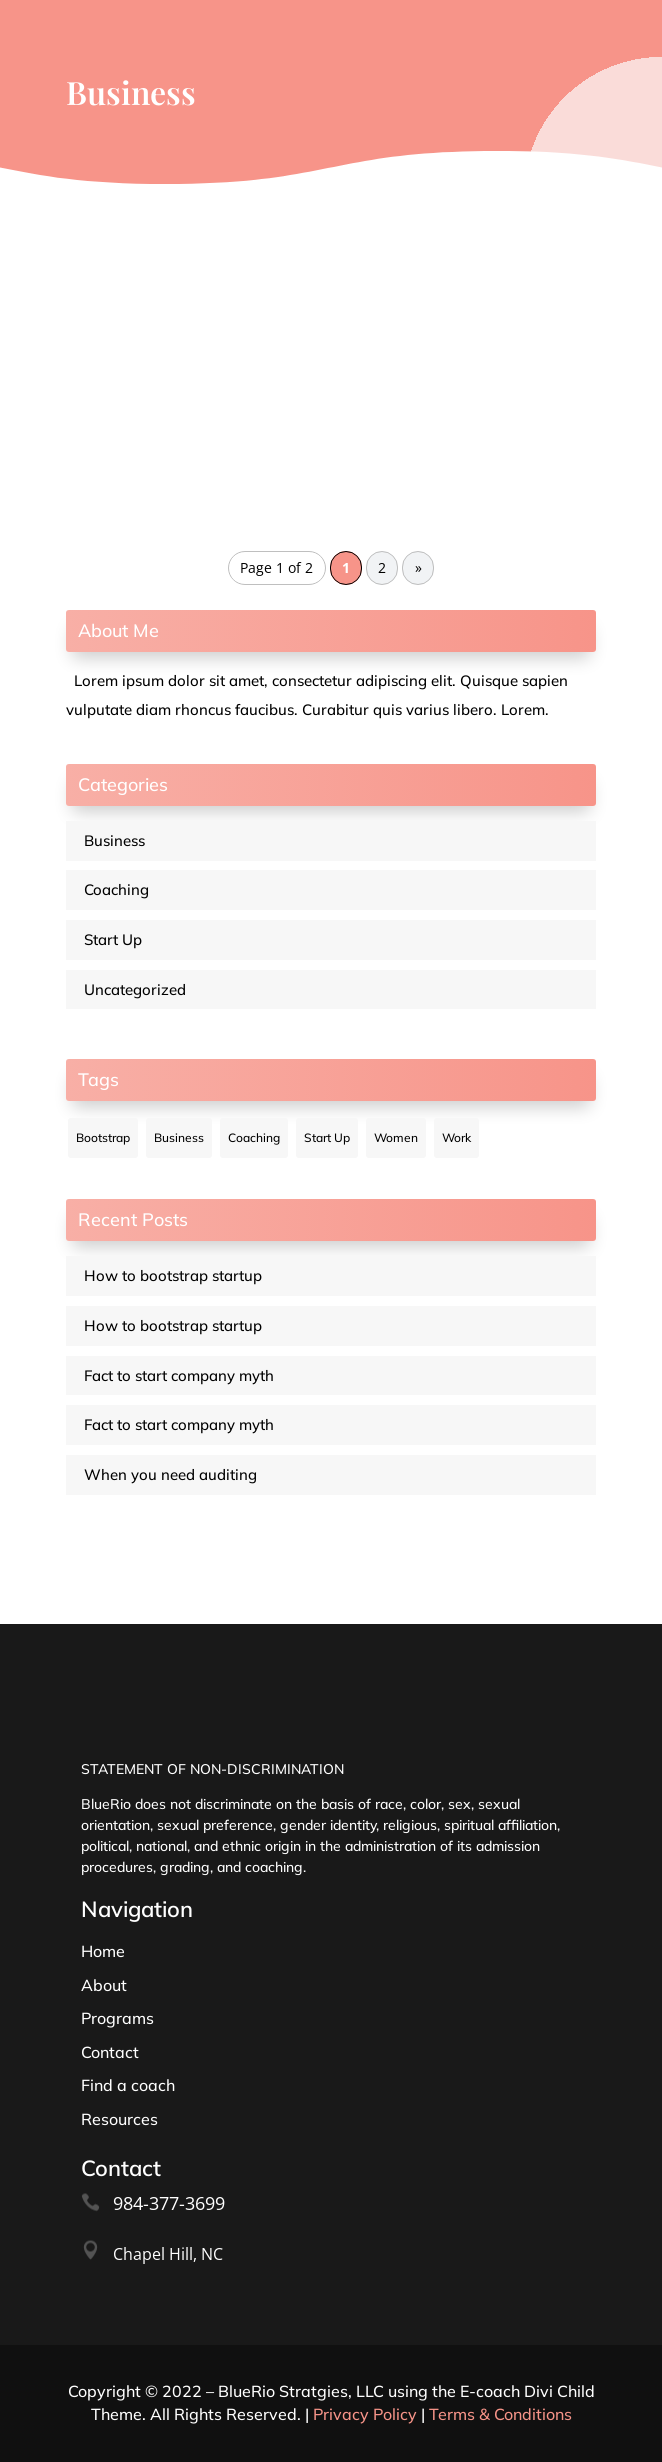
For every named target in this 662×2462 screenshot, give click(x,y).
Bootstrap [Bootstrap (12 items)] (103, 1137)
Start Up (113, 939)
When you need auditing (170, 1474)
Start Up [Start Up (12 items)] (327, 1137)
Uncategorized (135, 989)
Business (114, 840)
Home (103, 1951)
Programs (117, 2018)
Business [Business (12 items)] (179, 1137)
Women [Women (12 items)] (396, 1137)
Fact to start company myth (179, 1375)
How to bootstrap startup (173, 1275)
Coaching (116, 889)
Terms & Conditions (500, 2414)
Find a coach (128, 2085)
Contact (110, 2052)
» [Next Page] (418, 567)
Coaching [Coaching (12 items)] (254, 1137)
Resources (119, 2119)
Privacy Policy (365, 2414)
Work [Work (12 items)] (456, 1137)
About (104, 1985)
